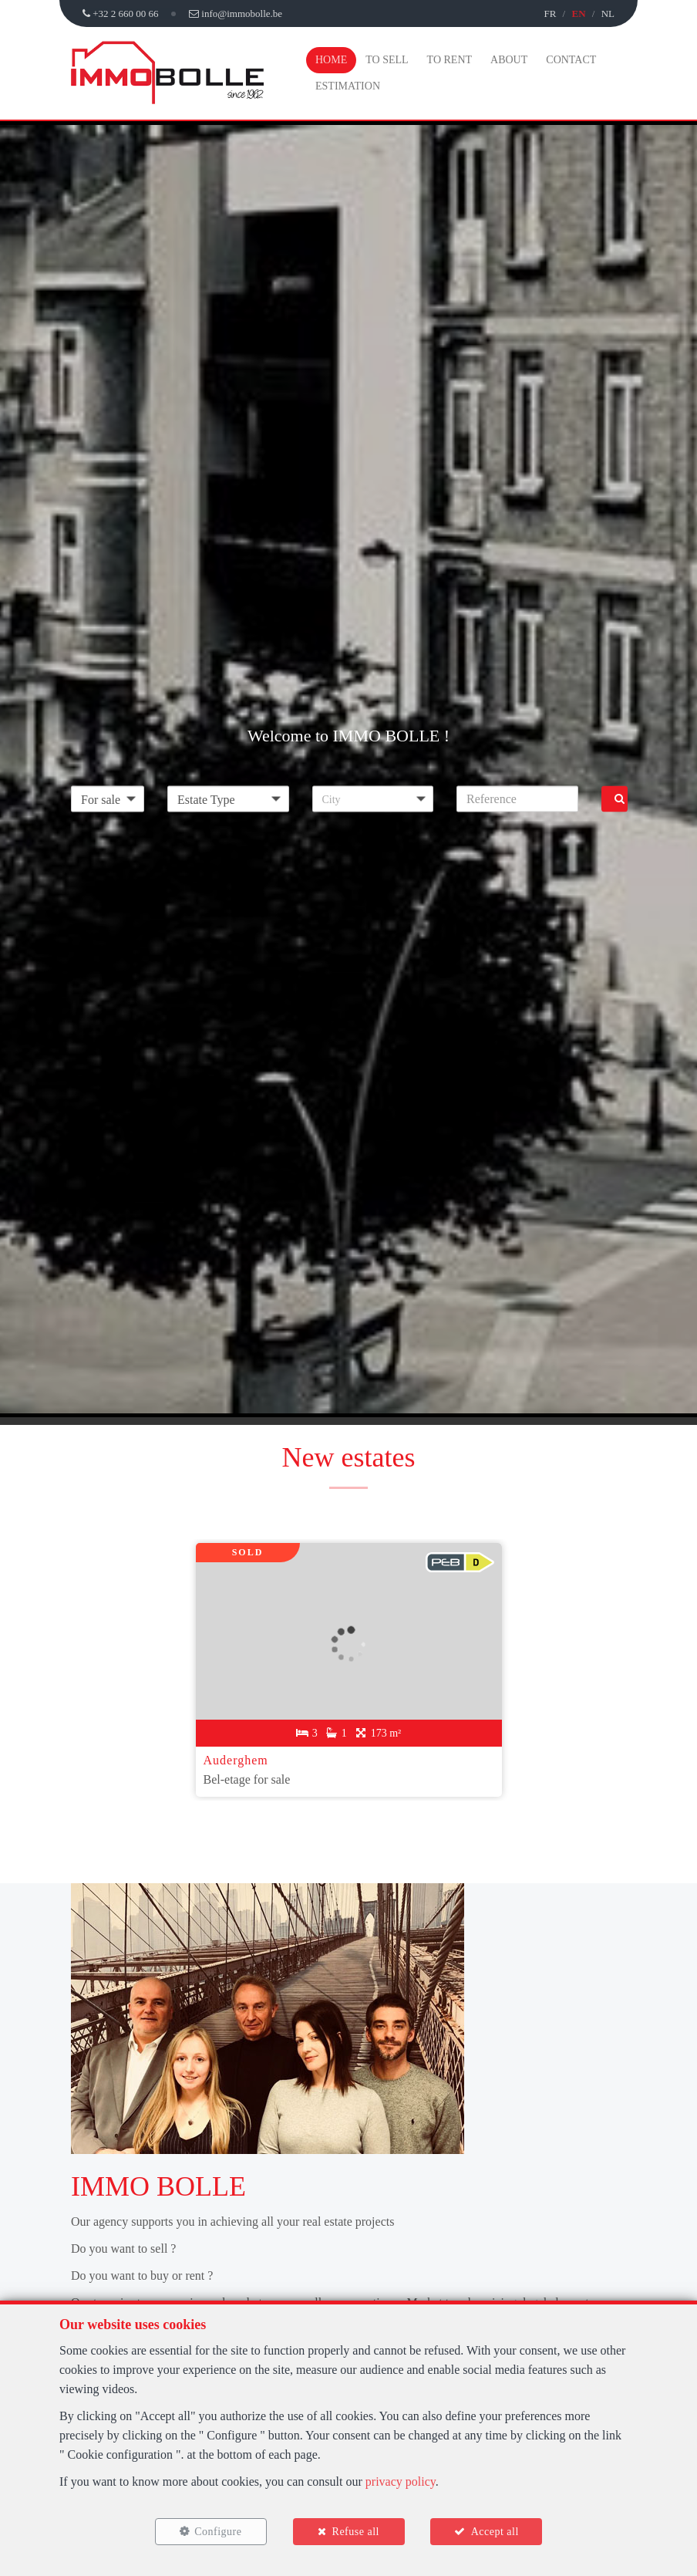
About (508, 60)
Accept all (495, 2531)
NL (608, 13)
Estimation (347, 86)
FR (550, 13)
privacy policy (400, 2481)
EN (578, 13)
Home (331, 60)
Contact (571, 60)
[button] (373, 798)
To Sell (386, 60)
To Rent (449, 60)
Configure (217, 2531)
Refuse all (355, 2531)
